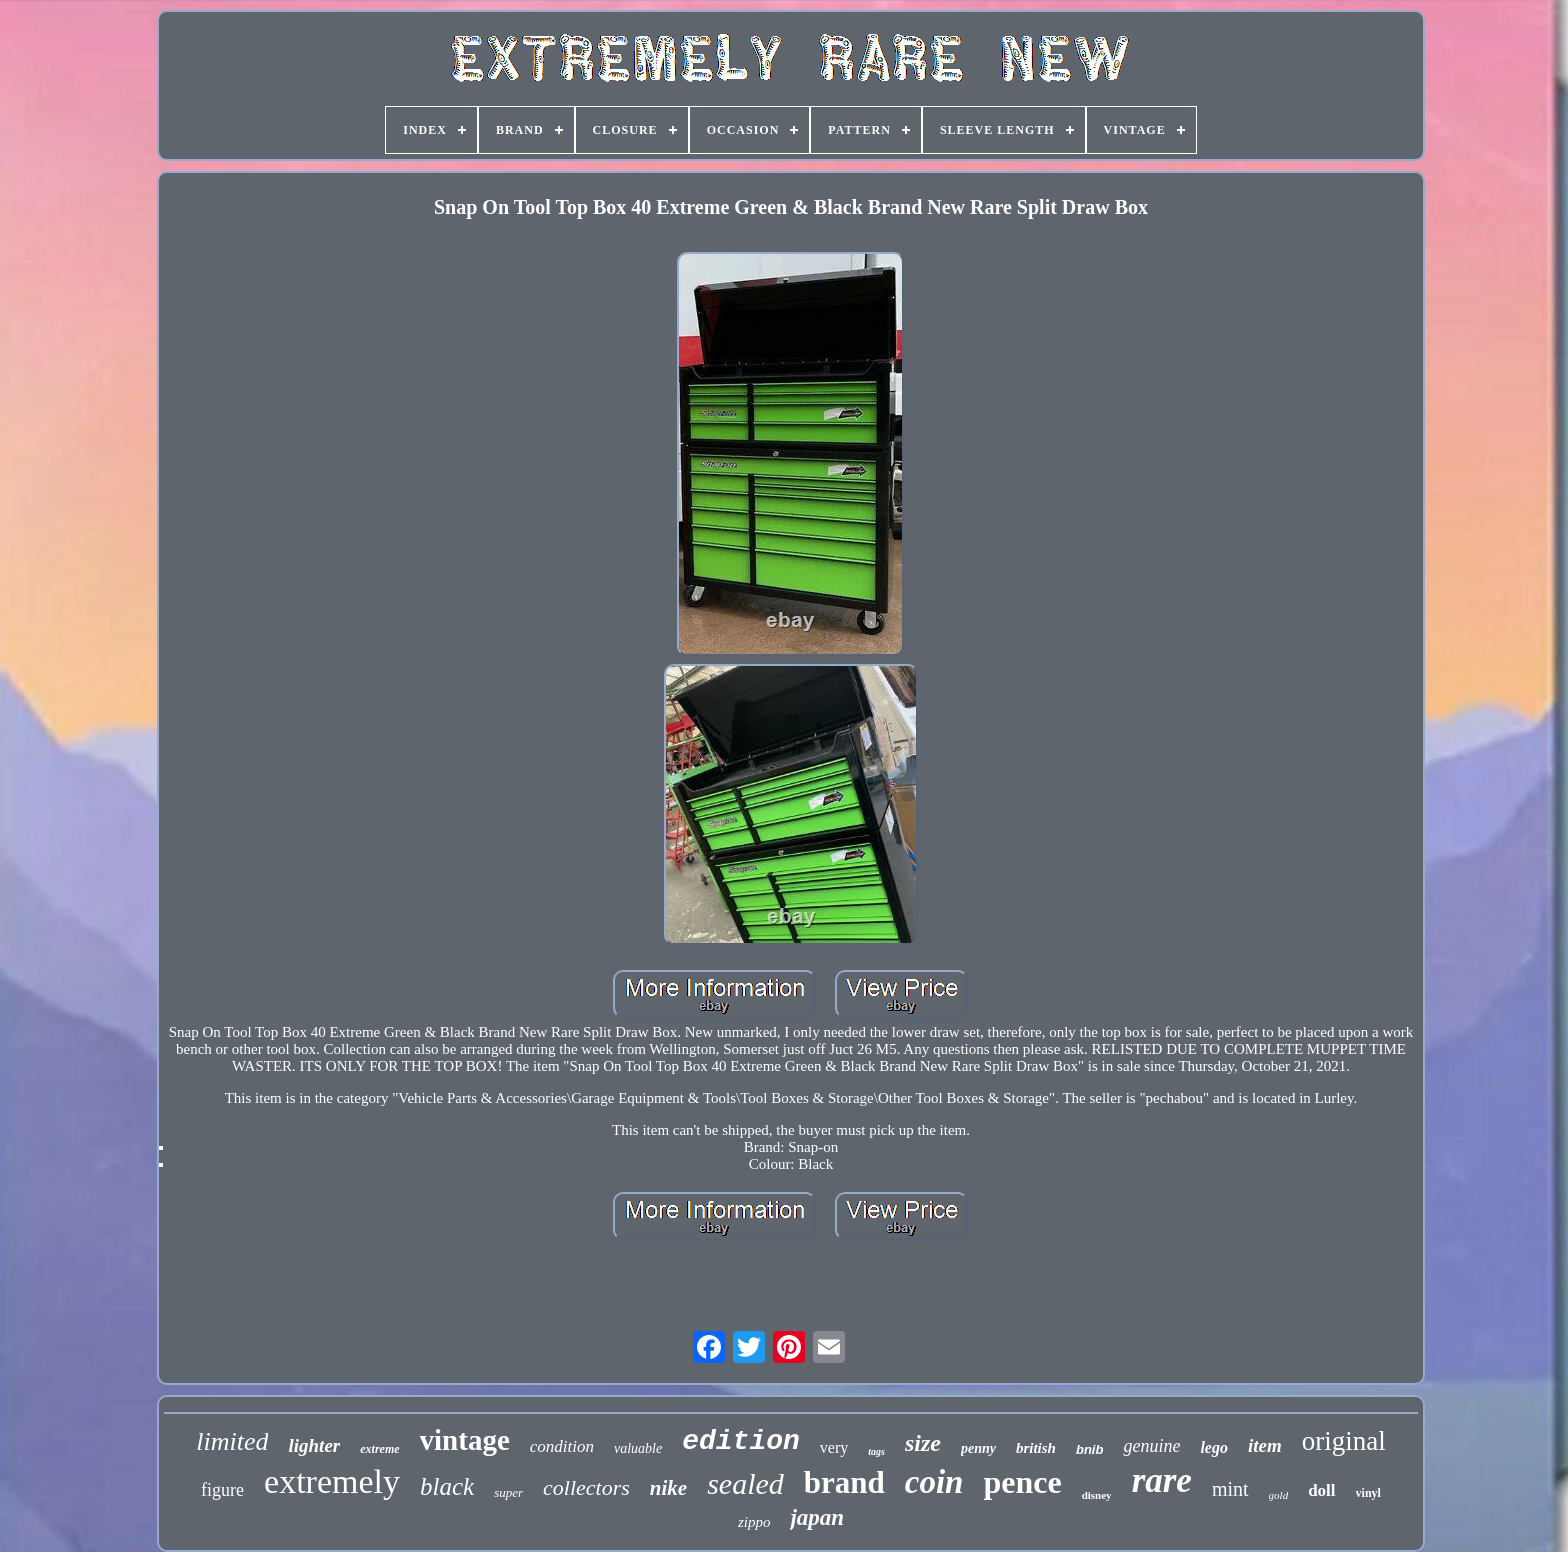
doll (1321, 1490)
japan (817, 1517)
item (1265, 1445)
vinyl (1368, 1493)
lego (1214, 1447)
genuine (1151, 1446)
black (447, 1486)
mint (1230, 1489)
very (834, 1447)
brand (844, 1482)
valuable (638, 1448)
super (508, 1492)
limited (232, 1441)
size (923, 1443)
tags (876, 1451)
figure (222, 1490)
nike (668, 1488)
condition (562, 1446)
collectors (586, 1487)
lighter (314, 1445)
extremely (332, 1481)
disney (1097, 1495)
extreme (379, 1449)
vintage (465, 1440)
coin (934, 1482)
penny (978, 1448)
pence (1022, 1482)
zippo (754, 1522)
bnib (1089, 1449)
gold (1279, 1495)
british (1036, 1448)
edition (741, 1441)
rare (1162, 1480)
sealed (745, 1483)
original (1344, 1441)
